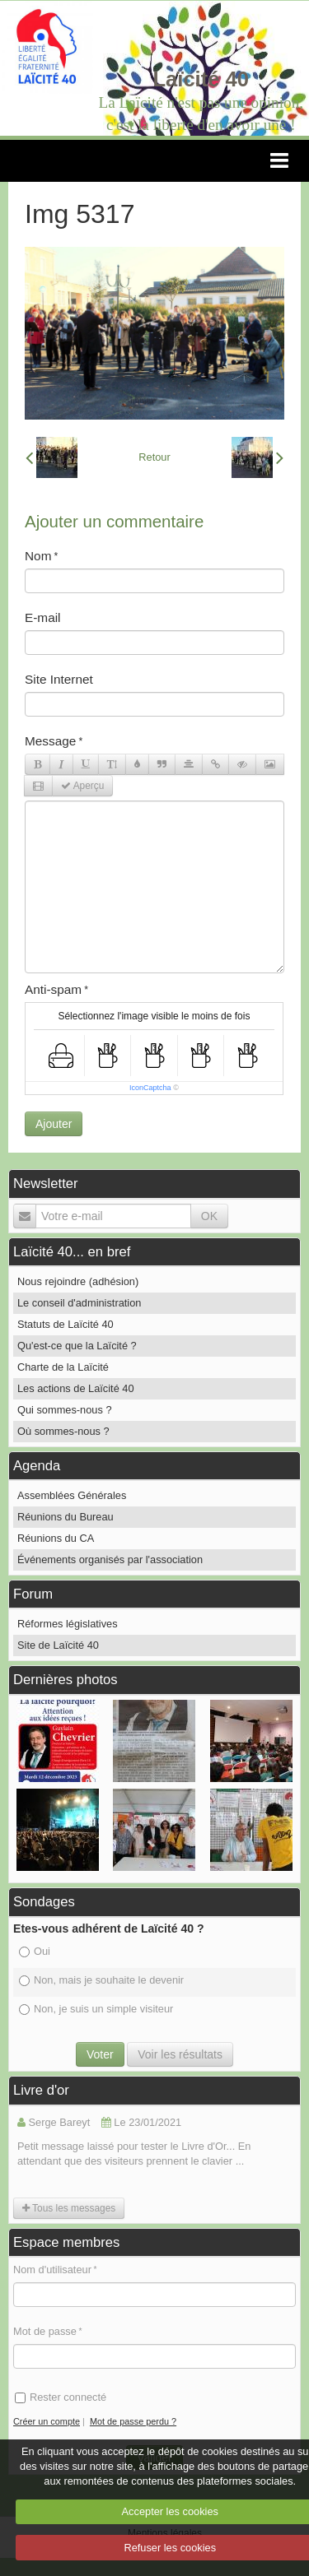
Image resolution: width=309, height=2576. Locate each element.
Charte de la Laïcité (63, 1367)
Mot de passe (45, 2331)
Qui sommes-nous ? (64, 1410)
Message (50, 741)
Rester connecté (60, 2397)
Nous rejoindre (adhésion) (77, 1281)
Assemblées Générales (71, 1495)
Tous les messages (68, 2208)
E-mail (43, 617)
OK (209, 1216)
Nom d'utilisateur (52, 2269)
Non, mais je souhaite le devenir (101, 1980)
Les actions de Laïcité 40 (75, 1388)
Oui (34, 1951)
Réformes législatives (67, 1624)
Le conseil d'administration (79, 1303)
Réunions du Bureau (65, 1517)
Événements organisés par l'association (110, 1559)
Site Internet (59, 679)
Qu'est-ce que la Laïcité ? (77, 1345)
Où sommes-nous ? (63, 1431)
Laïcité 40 (200, 79)
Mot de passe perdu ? (133, 2421)
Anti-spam (53, 989)
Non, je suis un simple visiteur (96, 2009)
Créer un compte (46, 2421)
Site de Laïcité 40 (58, 1645)
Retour (154, 457)
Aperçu (82, 785)
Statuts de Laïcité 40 (65, 1324)
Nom (38, 556)
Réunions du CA (55, 1538)
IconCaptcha (150, 1088)
